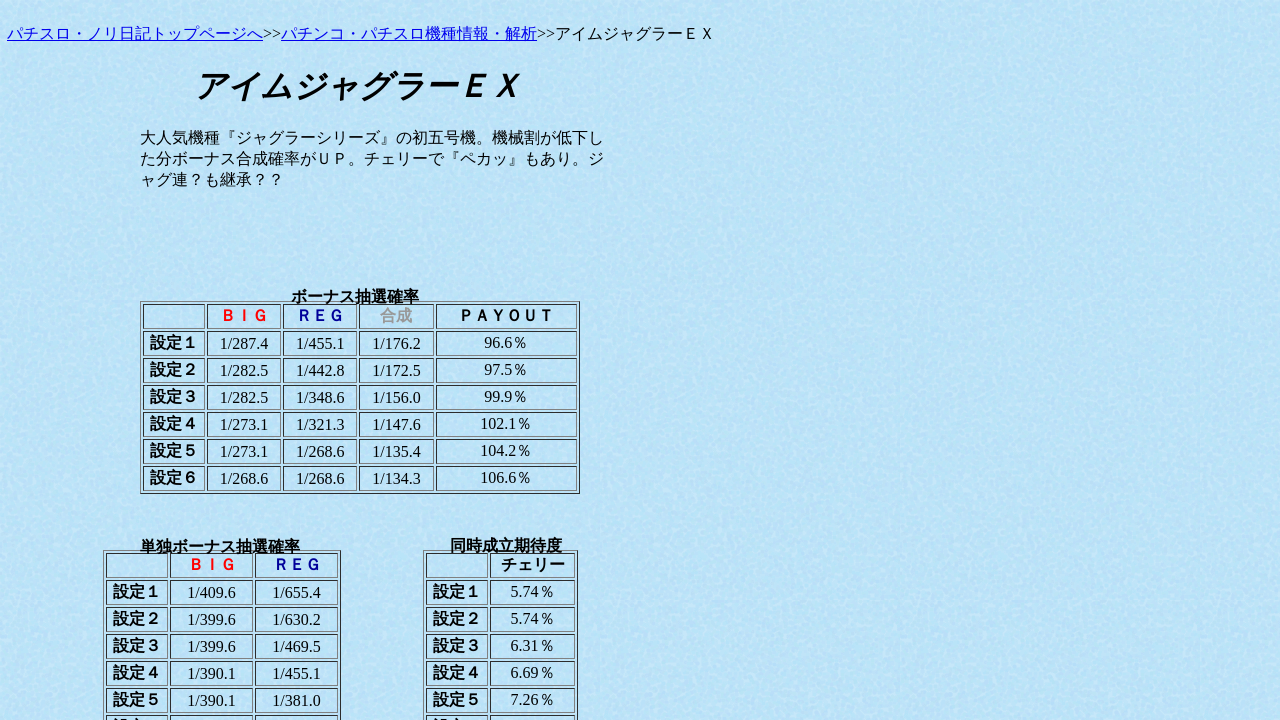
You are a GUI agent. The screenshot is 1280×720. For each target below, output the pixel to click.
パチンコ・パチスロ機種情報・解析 (409, 33)
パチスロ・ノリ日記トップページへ (135, 33)
